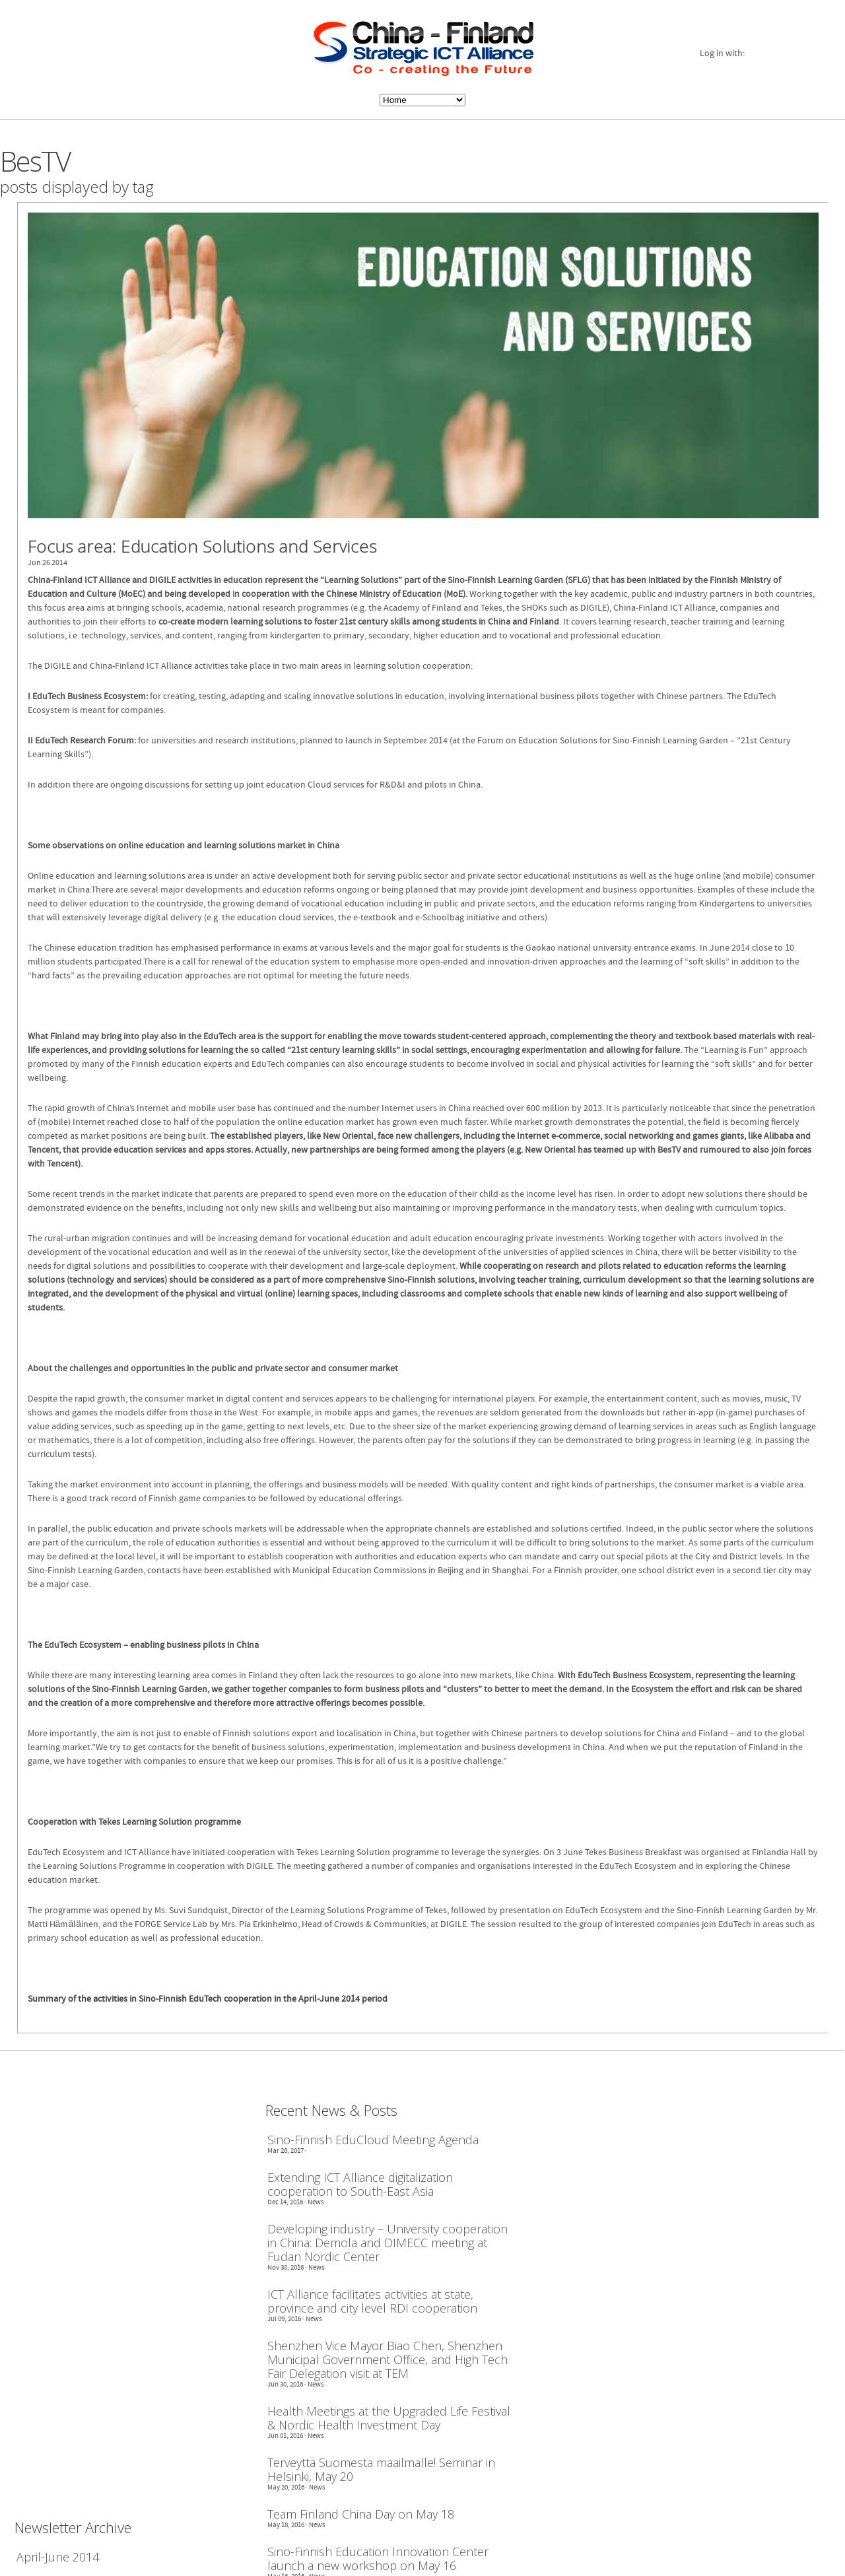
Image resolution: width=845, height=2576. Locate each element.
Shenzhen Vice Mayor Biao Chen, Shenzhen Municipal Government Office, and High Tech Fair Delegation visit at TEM (387, 2356)
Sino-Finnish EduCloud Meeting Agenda (373, 2137)
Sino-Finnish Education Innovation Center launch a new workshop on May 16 (378, 2555)
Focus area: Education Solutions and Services (202, 546)
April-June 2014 (58, 2554)
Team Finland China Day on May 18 (360, 2511)
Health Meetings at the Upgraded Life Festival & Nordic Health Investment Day (388, 2415)
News (316, 2199)
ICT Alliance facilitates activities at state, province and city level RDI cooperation (372, 2298)
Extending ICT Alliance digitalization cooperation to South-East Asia (360, 2181)
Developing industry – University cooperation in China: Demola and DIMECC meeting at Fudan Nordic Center (387, 2239)
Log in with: (722, 54)
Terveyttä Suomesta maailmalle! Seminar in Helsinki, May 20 (381, 2466)
